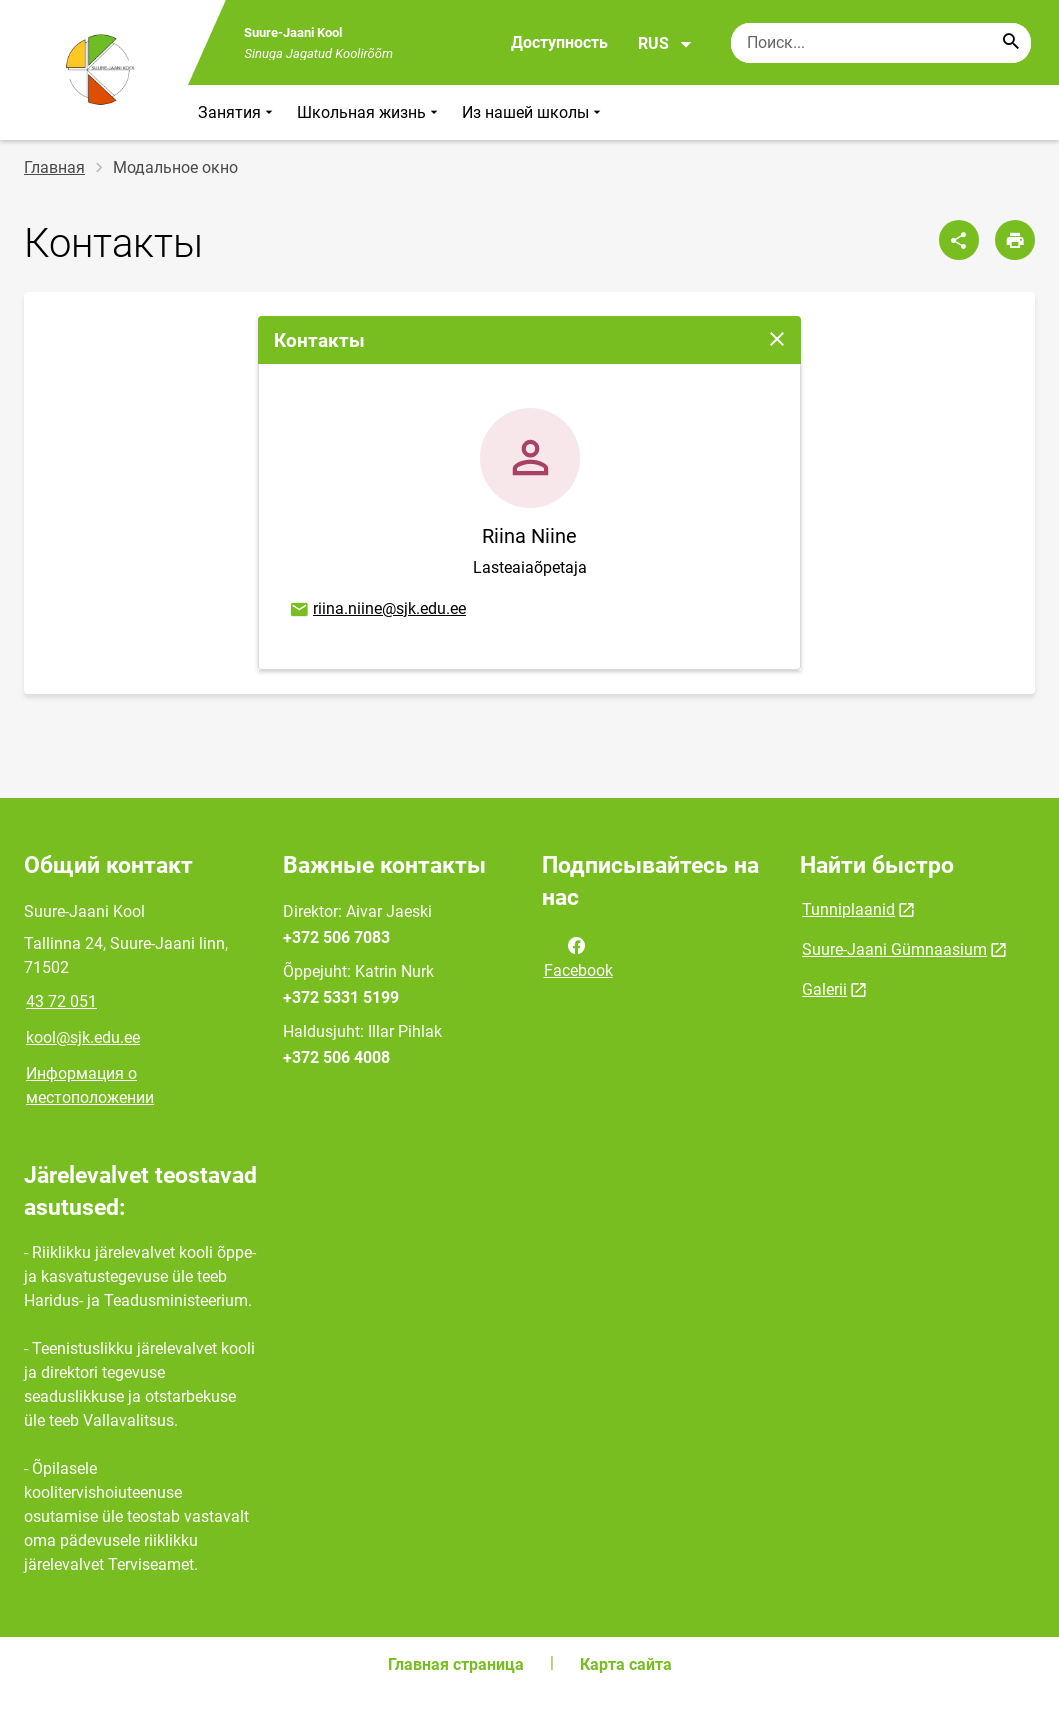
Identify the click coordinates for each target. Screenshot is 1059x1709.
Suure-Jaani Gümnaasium (894, 949)
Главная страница (456, 1664)
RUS (665, 44)
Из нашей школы (533, 112)
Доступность (559, 42)
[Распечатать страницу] (1015, 240)
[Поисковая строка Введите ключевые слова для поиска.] (881, 43)
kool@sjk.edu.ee (83, 1037)
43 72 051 (61, 1001)
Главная (54, 167)
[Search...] (1011, 43)
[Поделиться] (959, 240)
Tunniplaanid (848, 909)
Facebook (578, 956)
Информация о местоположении (90, 1085)
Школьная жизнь (369, 112)
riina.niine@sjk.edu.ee (377, 610)
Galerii (824, 989)
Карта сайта (626, 1664)
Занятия (237, 112)
